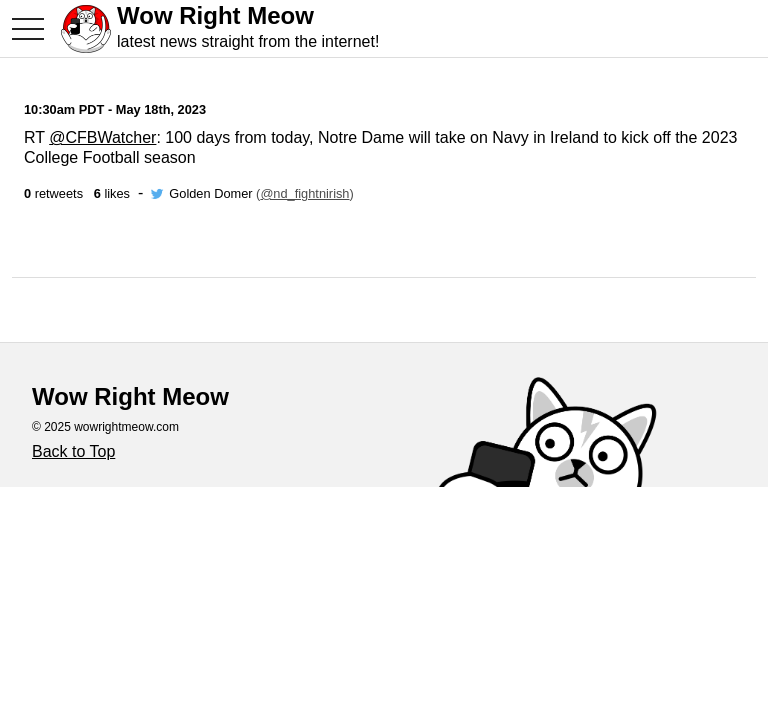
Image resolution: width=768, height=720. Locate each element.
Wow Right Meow (215, 15)
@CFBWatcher (102, 137)
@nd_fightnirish (304, 193)
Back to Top (73, 451)
